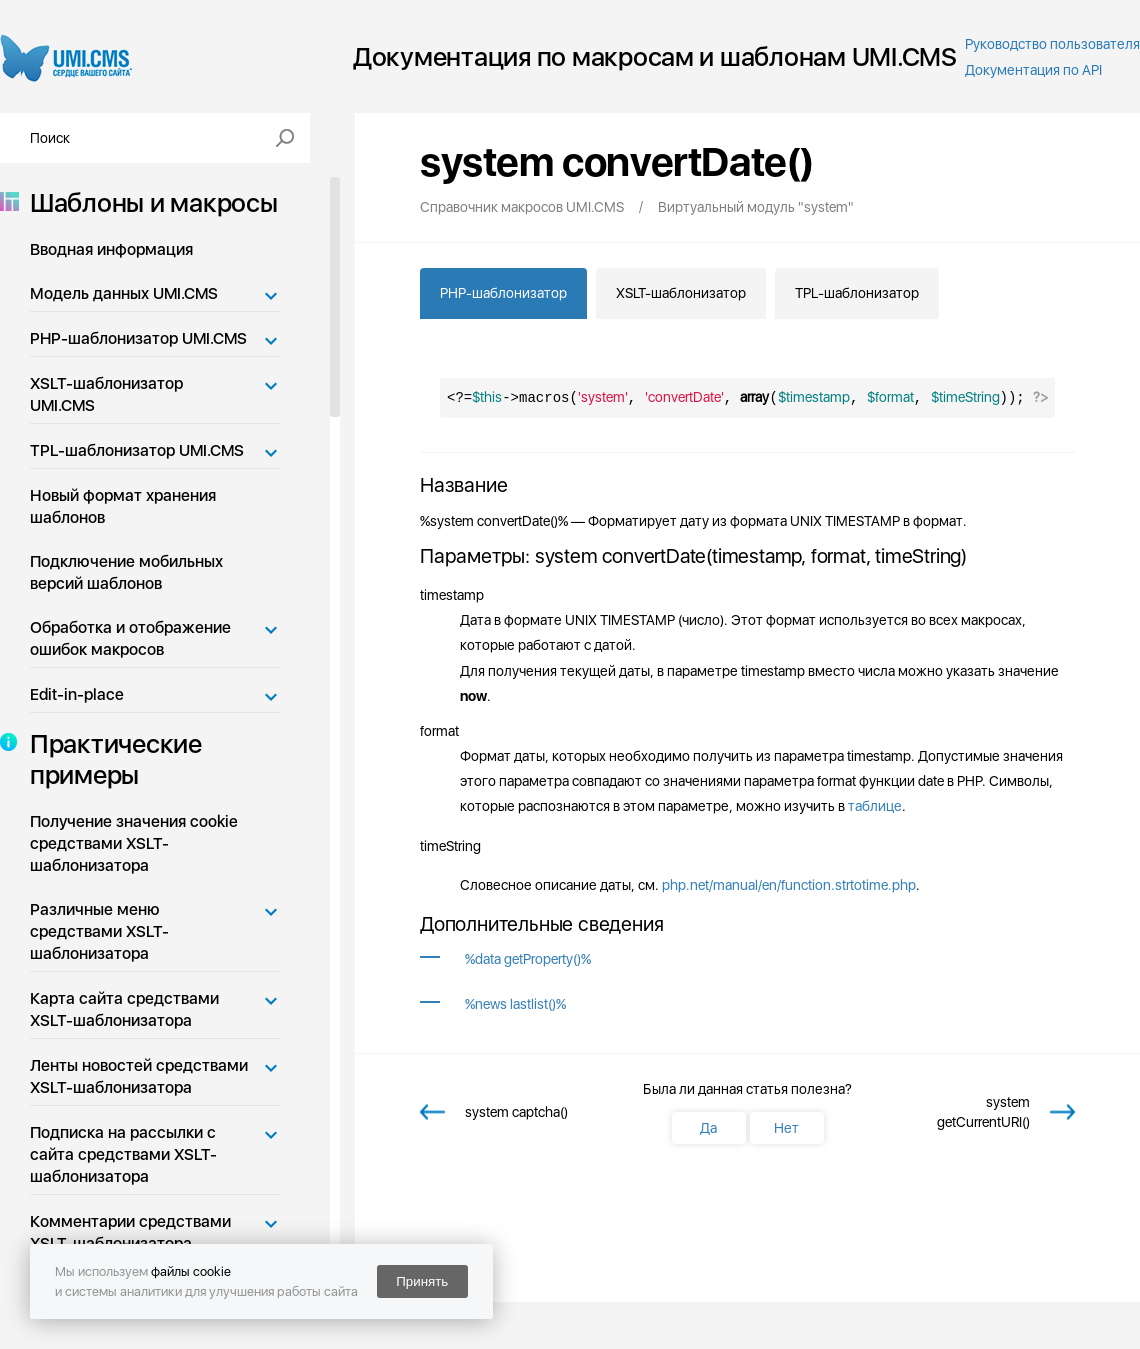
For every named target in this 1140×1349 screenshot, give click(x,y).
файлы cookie (191, 1271)
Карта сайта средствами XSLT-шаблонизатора (124, 1009)
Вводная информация (111, 249)
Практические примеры (110, 759)
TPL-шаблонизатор (857, 293)
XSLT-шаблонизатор (681, 293)
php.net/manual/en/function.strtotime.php (789, 885)
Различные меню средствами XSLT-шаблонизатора (99, 931)
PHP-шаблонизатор (503, 293)
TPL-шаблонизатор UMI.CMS (137, 450)
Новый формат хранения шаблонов (123, 506)
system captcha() (516, 1112)
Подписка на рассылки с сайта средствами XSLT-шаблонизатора (123, 1154)
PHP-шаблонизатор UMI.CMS (138, 338)
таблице (875, 806)
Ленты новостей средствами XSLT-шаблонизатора (139, 1076)
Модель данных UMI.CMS (124, 293)
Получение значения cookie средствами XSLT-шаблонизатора (134, 843)
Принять (422, 1281)
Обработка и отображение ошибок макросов (130, 638)
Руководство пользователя (1052, 44)
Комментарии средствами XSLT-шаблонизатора (130, 1232)
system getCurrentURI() (983, 1112)
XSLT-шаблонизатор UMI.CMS (106, 394)
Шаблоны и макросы (148, 202)
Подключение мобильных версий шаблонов (126, 572)
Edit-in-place (77, 694)
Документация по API (1033, 70)
